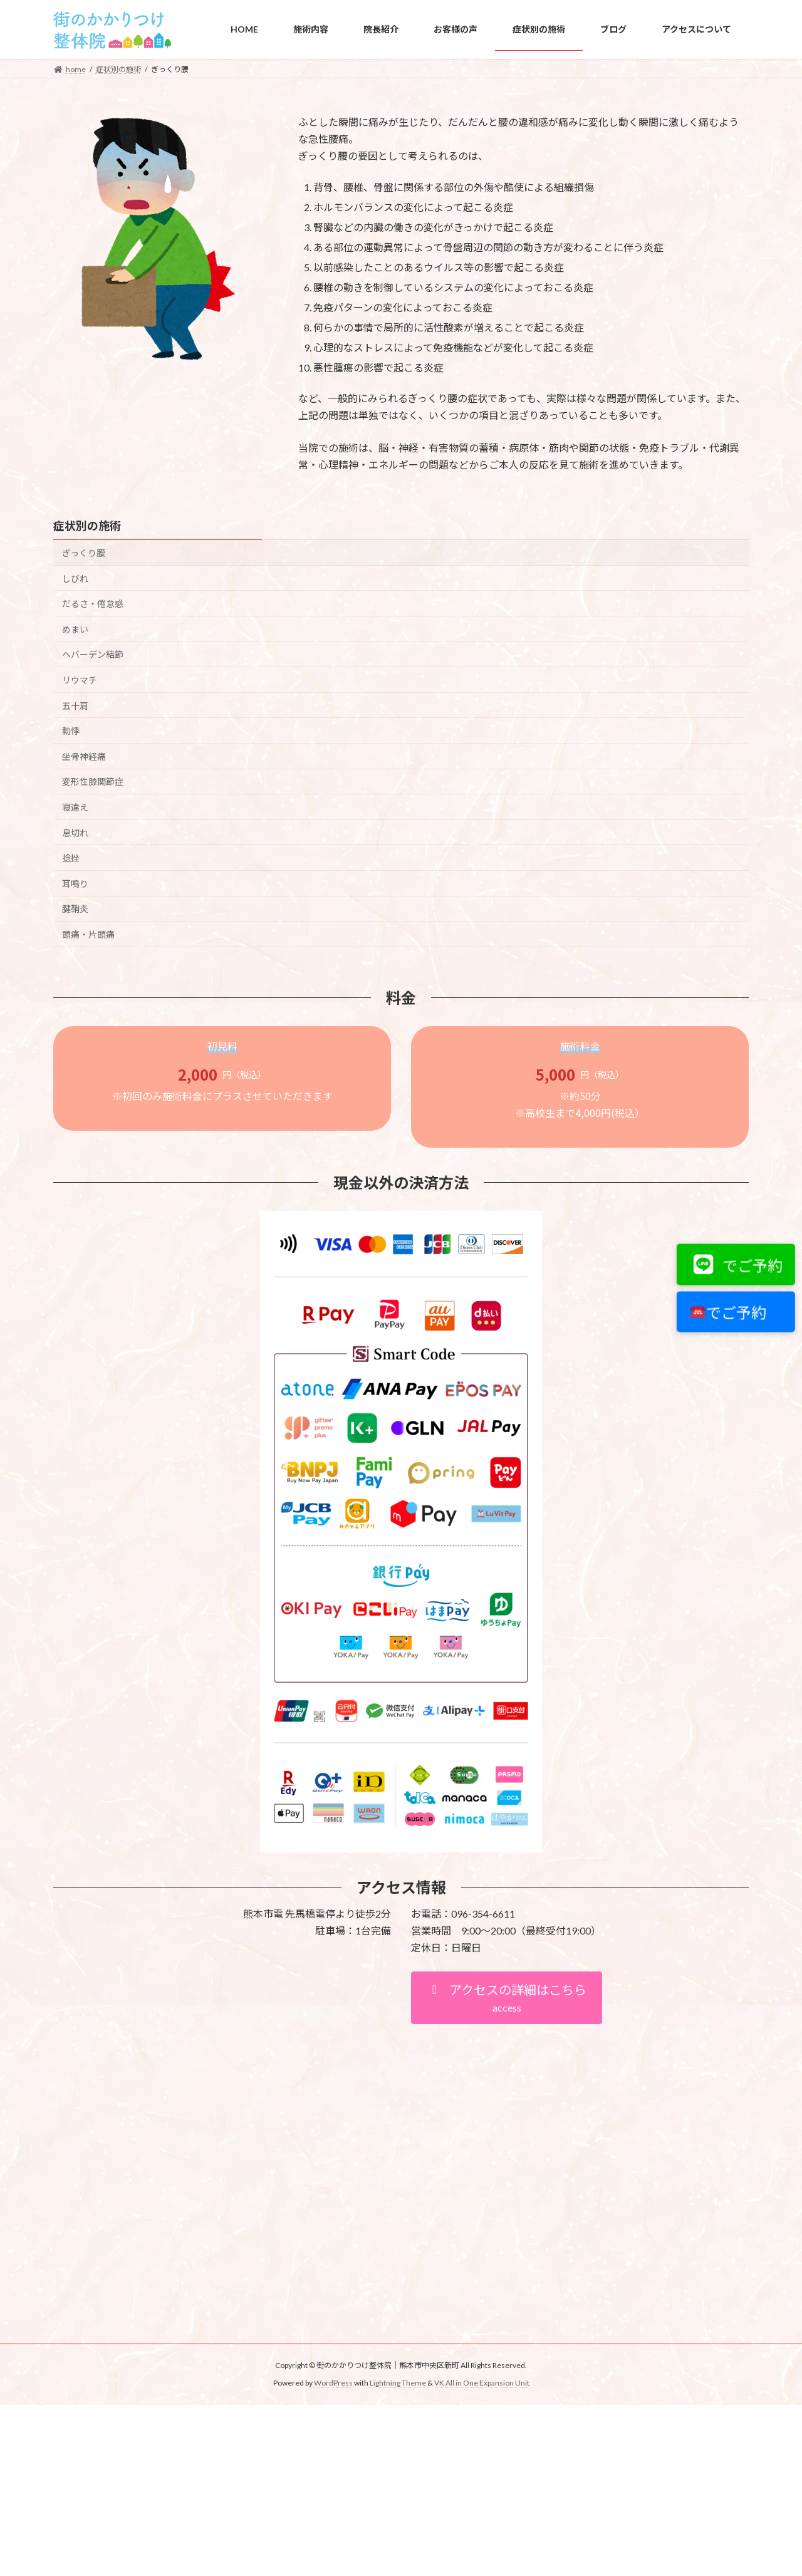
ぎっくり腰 (83, 553)
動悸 (71, 730)
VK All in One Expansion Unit (481, 2382)
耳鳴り (75, 883)
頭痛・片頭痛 (88, 934)
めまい (75, 629)
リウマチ (79, 680)
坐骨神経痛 (84, 756)
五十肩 (75, 705)
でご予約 (736, 1265)
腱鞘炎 (75, 908)
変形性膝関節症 (92, 781)
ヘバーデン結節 (92, 654)
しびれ (75, 578)
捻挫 (71, 858)
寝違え (75, 807)
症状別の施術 (87, 525)
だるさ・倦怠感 (92, 603)
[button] (506, 1997)
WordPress (333, 2382)
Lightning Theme (398, 2382)
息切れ (75, 832)
